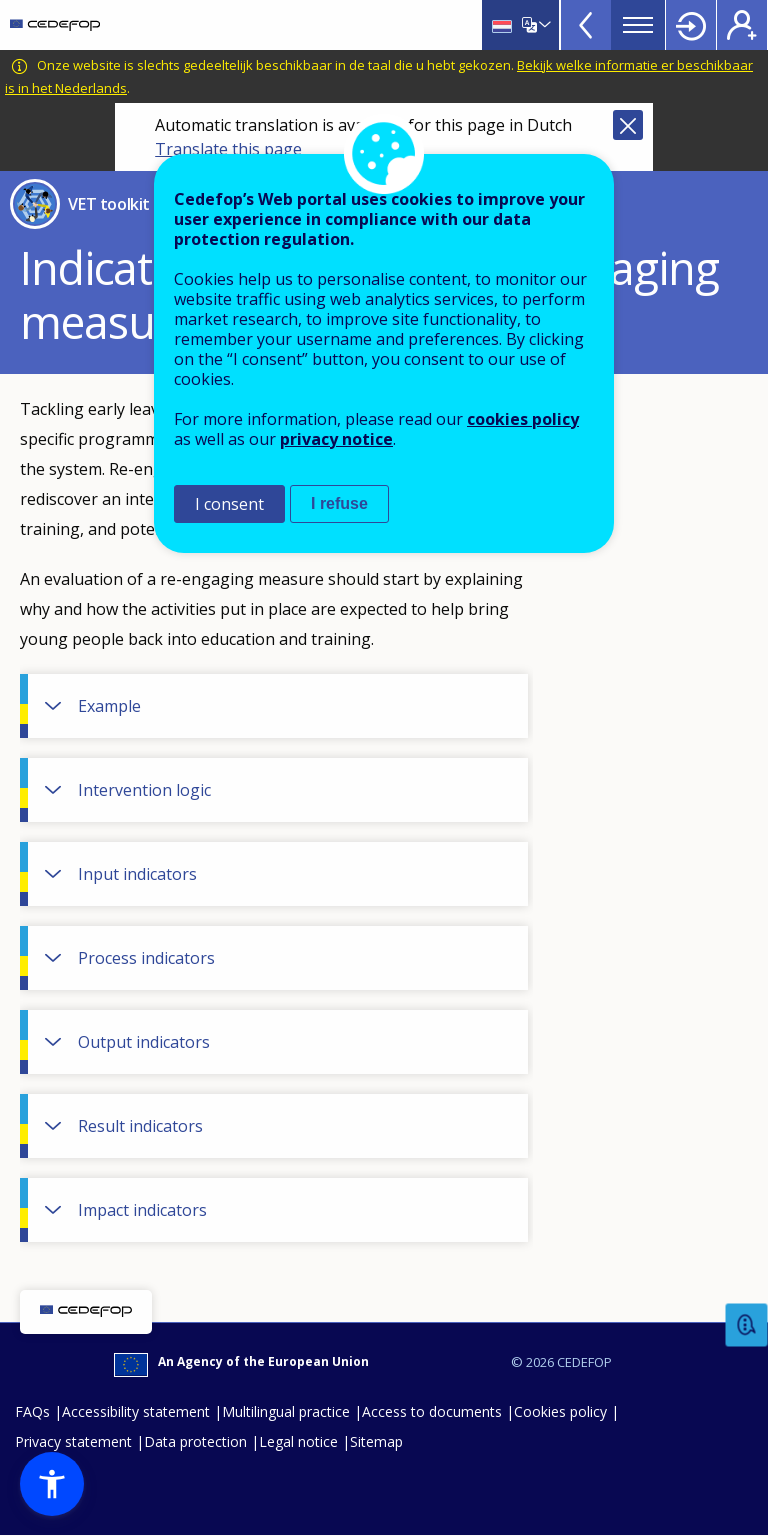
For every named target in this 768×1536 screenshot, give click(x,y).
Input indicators (137, 874)
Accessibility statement (136, 1411)
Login (691, 25)
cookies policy (523, 419)
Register (742, 25)
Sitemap (376, 1441)
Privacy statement (73, 1441)
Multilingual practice (286, 1411)
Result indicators (140, 1126)
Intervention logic (144, 790)
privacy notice (336, 439)
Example (109, 706)
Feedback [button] (747, 1325)
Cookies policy (560, 1411)
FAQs (32, 1411)
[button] (52, 1484)
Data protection (195, 1441)
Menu (638, 25)
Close (628, 125)
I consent (229, 504)
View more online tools (586, 25)
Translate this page (228, 149)
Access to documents (432, 1411)
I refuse (339, 503)
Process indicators (146, 958)
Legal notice (298, 1441)
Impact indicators (142, 1210)
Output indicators (144, 1042)
